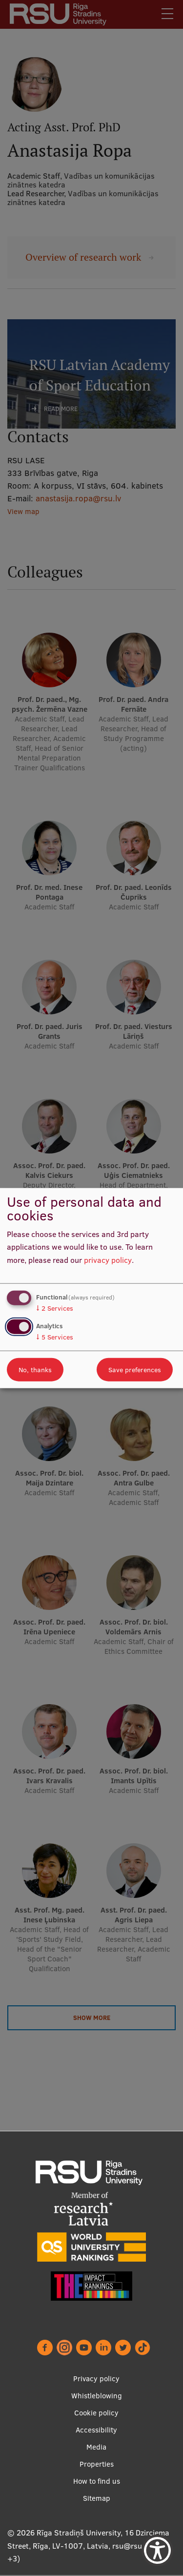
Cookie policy (96, 2413)
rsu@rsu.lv (131, 2545)
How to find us (96, 2481)
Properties (97, 2464)
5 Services (54, 1337)
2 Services (54, 1308)
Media (96, 2447)
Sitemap (96, 2498)
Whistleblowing (96, 2396)
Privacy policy (96, 2378)
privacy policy (108, 1260)
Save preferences (134, 1370)
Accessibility (96, 2430)
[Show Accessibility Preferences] (157, 2550)
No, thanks (35, 1370)
